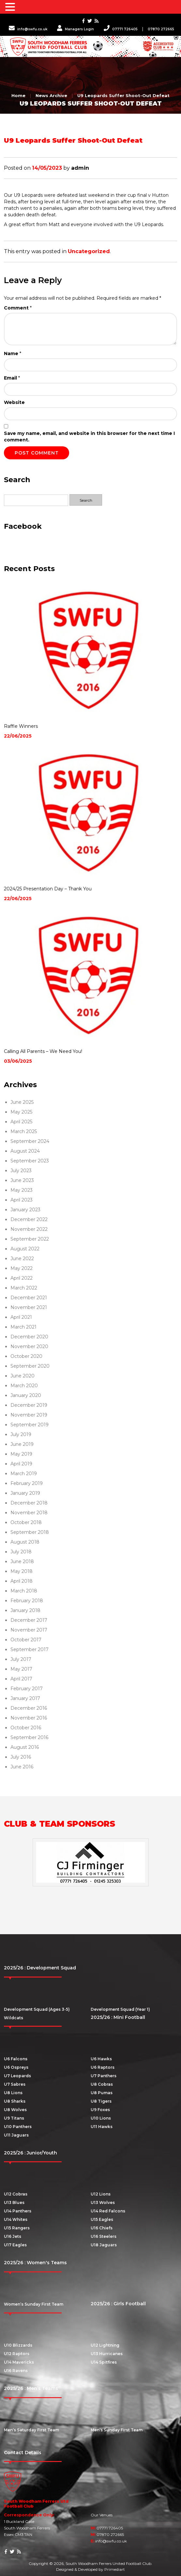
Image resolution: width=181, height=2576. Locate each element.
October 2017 (25, 1640)
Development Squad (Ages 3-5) (37, 2009)
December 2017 (28, 1620)
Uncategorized (89, 251)
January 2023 (25, 1210)
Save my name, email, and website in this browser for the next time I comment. (89, 436)
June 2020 (22, 1376)
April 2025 (21, 1122)
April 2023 (21, 1200)
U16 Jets (12, 2236)
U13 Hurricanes (107, 2353)
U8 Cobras (102, 2084)
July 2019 (20, 1434)
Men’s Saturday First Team (31, 2429)
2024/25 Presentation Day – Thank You (48, 889)
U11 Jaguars (16, 2135)
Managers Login (75, 29)
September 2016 (29, 1737)
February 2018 (26, 1601)
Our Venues (102, 2514)
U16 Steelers (103, 2236)
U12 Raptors (16, 2353)
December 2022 (29, 1219)
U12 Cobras (15, 2194)
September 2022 (29, 1239)
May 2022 (21, 1268)
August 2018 (24, 1542)
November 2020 (29, 1346)
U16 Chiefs (102, 2227)
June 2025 (22, 1102)
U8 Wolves (15, 2109)
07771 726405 (121, 29)
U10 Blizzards (18, 2345)
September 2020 (30, 1366)
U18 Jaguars (104, 2244)
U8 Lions (13, 2092)
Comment (18, 308)
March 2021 (23, 1327)
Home (18, 95)
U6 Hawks (101, 2058)
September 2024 (29, 1141)
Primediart (114, 2569)
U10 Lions (101, 2118)
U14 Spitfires (104, 2362)
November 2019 (28, 1415)
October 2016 (25, 1728)
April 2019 (21, 1464)
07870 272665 (161, 29)
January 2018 (25, 1610)
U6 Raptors (102, 2067)
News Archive (51, 95)
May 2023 (21, 1190)
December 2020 (29, 1337)
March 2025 (23, 1131)
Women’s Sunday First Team (33, 2304)
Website (14, 402)
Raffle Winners (21, 726)
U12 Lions (101, 2194)
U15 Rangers (17, 2227)
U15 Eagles (102, 2219)
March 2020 (24, 1386)
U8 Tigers (101, 2101)
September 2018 (29, 1532)
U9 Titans (14, 2118)
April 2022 (21, 1278)
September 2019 (29, 1425)
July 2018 (21, 1552)
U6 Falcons (15, 2058)
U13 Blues (14, 2202)
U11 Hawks (102, 2126)
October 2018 (26, 1522)
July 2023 (21, 1170)
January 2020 (25, 1395)
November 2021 (28, 1307)
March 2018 (23, 1591)
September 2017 (29, 1649)
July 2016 (20, 1757)
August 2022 (24, 1249)
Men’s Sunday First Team (117, 2429)
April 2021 (21, 1317)
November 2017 (28, 1630)
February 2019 (26, 1483)
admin (80, 168)
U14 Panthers (17, 2211)
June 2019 (22, 1444)
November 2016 (28, 1718)
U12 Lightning (105, 2345)
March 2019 (23, 1473)
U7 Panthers (103, 2075)
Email (12, 378)
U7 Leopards (17, 2075)
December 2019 (28, 1405)
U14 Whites (15, 2219)
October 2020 (26, 1356)
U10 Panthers (18, 2126)
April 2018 (21, 1581)
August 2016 (24, 1747)
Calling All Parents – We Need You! (43, 1051)
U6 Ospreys (16, 2067)
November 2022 (29, 1229)
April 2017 (21, 1679)
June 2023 (22, 1180)
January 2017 (25, 1698)
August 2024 (25, 1151)
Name (12, 353)
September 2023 (29, 1161)
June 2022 (22, 1258)
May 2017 (21, 1669)
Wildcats (13, 2017)
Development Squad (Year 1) (120, 2009)
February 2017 (26, 1688)
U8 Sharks (14, 2101)
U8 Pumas (102, 2092)
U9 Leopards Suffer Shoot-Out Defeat (123, 95)
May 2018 (21, 1571)
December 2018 (29, 1503)
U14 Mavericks (19, 2362)
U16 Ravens (16, 2370)
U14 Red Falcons (108, 2211)
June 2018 (22, 1561)
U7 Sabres (14, 2084)
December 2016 (28, 1708)
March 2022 (23, 1288)
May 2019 (21, 1454)
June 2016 (21, 1767)
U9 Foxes (100, 2109)
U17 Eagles (15, 2244)
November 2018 (29, 1513)
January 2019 (25, 1493)
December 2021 (28, 1298)
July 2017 (20, 1659)
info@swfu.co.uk (28, 29)
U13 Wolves (103, 2202)
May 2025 (21, 1112)
